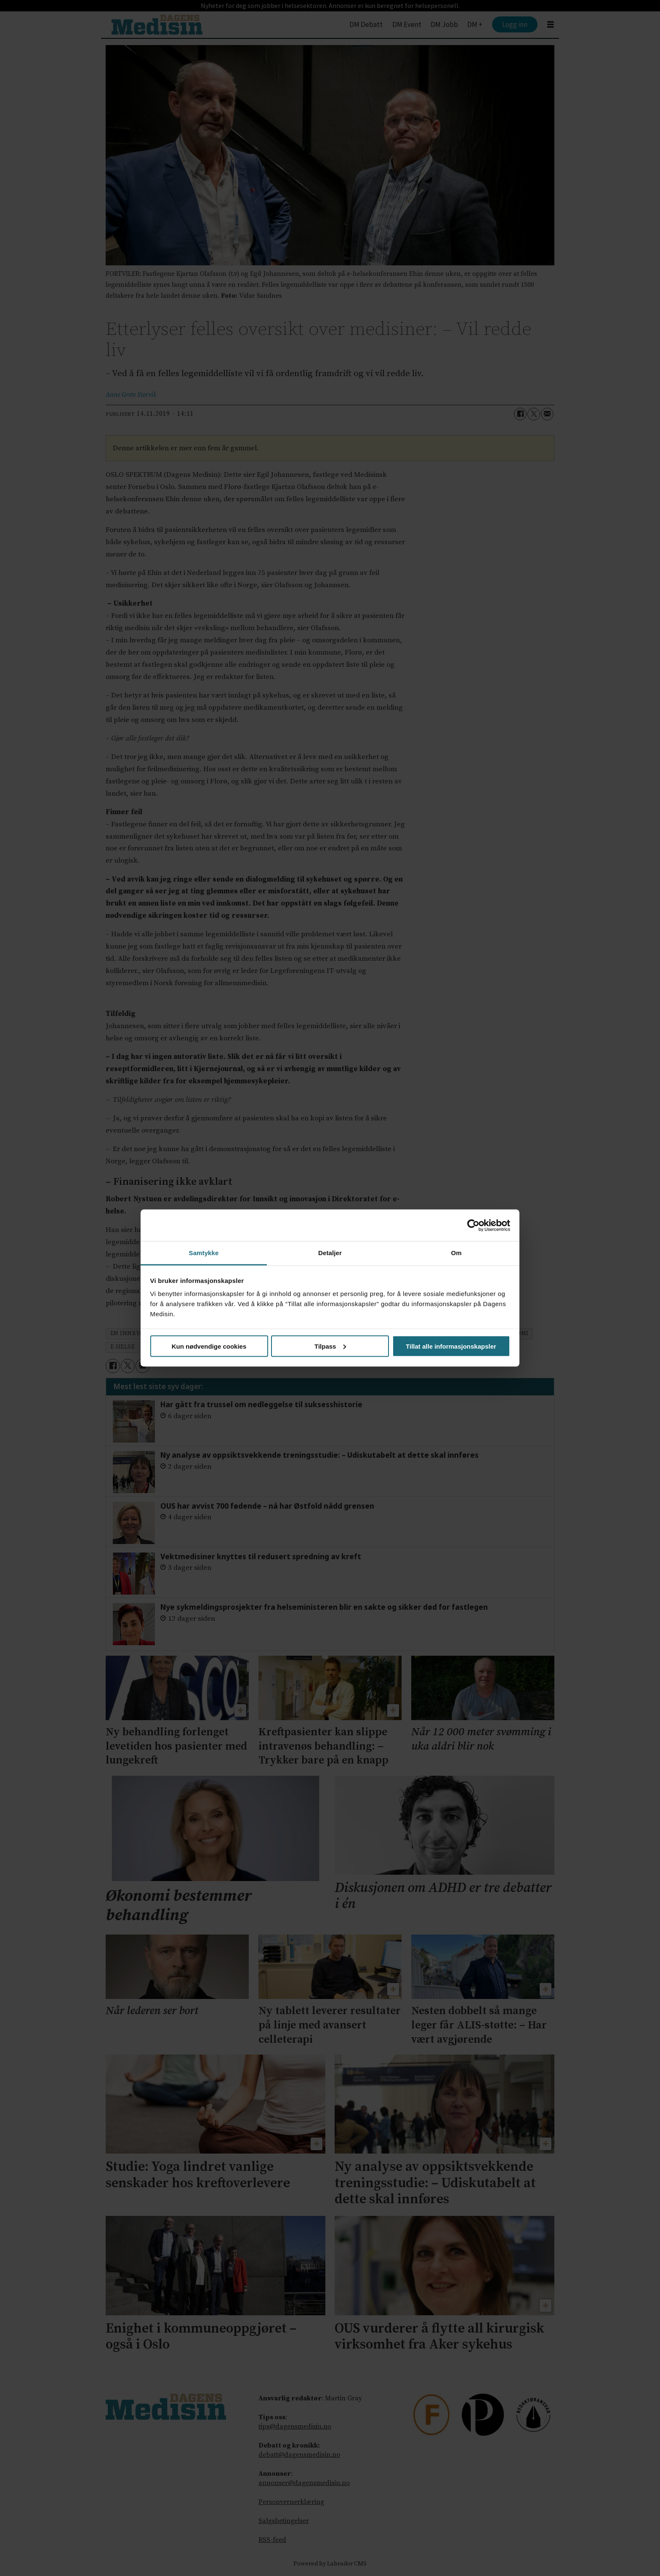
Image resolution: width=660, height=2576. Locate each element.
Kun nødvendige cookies (209, 1345)
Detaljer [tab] (330, 1252)
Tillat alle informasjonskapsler (451, 1345)
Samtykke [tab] (204, 1252)
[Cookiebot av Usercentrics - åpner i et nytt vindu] (473, 1225)
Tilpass (330, 1345)
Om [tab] (456, 1252)
